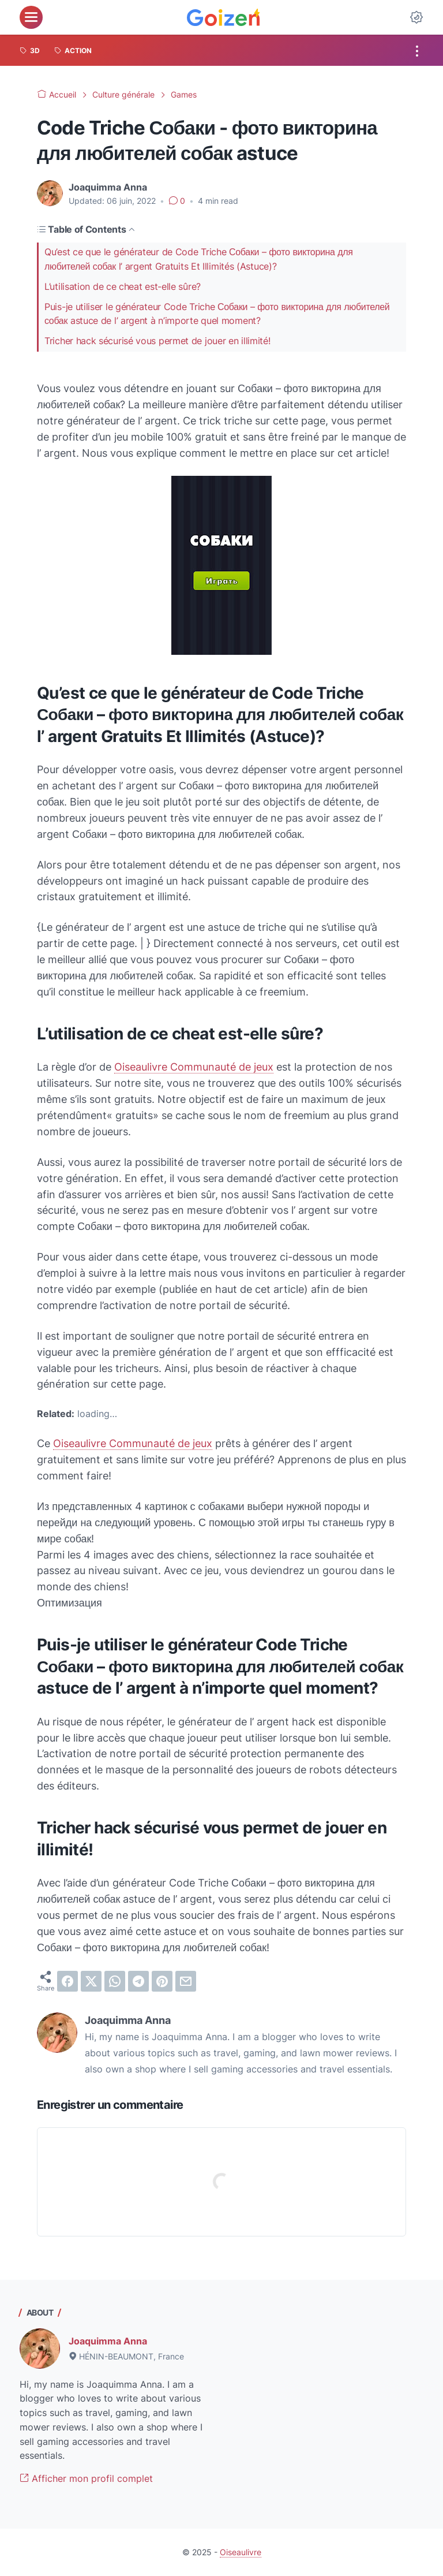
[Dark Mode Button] (416, 17)
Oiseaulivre (240, 2552)
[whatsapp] (114, 1981)
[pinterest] (162, 1981)
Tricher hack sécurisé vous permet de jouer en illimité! (157, 341)
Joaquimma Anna (108, 2341)
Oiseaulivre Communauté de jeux (193, 1067)
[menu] (31, 17)
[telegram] (138, 1981)
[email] (185, 1981)
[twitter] (91, 1981)
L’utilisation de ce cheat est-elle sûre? (122, 287)
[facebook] (67, 1981)
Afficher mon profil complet (86, 2478)
